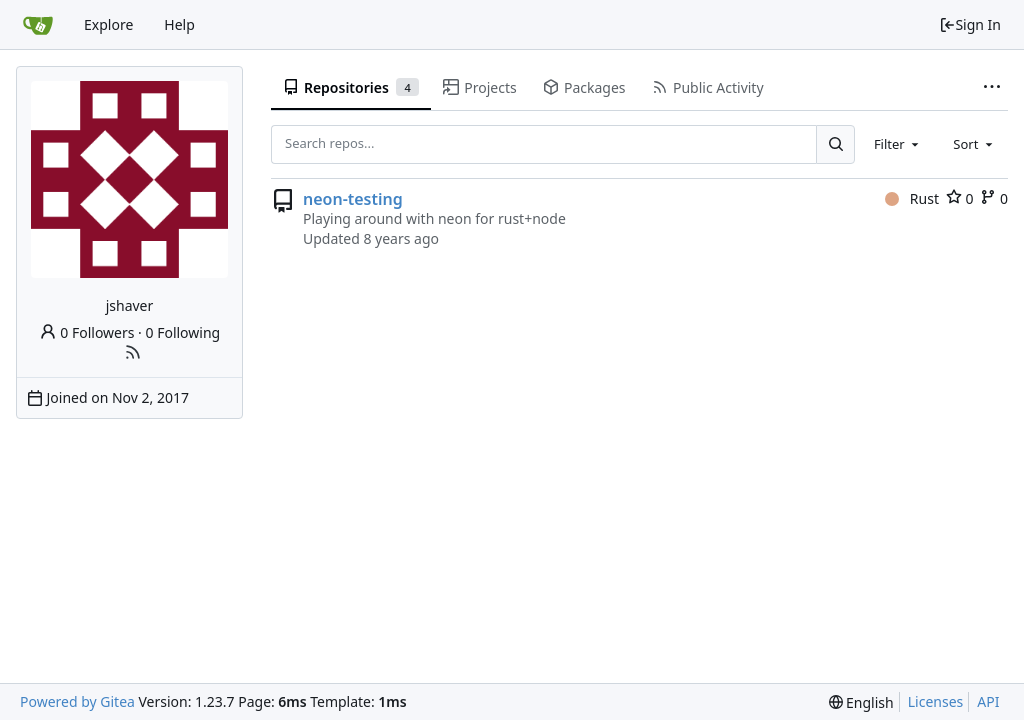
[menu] (861, 702)
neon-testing (353, 199)
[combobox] (898, 144)
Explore (108, 24)
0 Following (183, 332)
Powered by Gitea (77, 701)
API (988, 701)
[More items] (992, 88)
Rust (912, 198)
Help (179, 24)
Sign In (970, 24)
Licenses (936, 701)
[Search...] (835, 144)
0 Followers (87, 332)
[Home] (38, 25)
